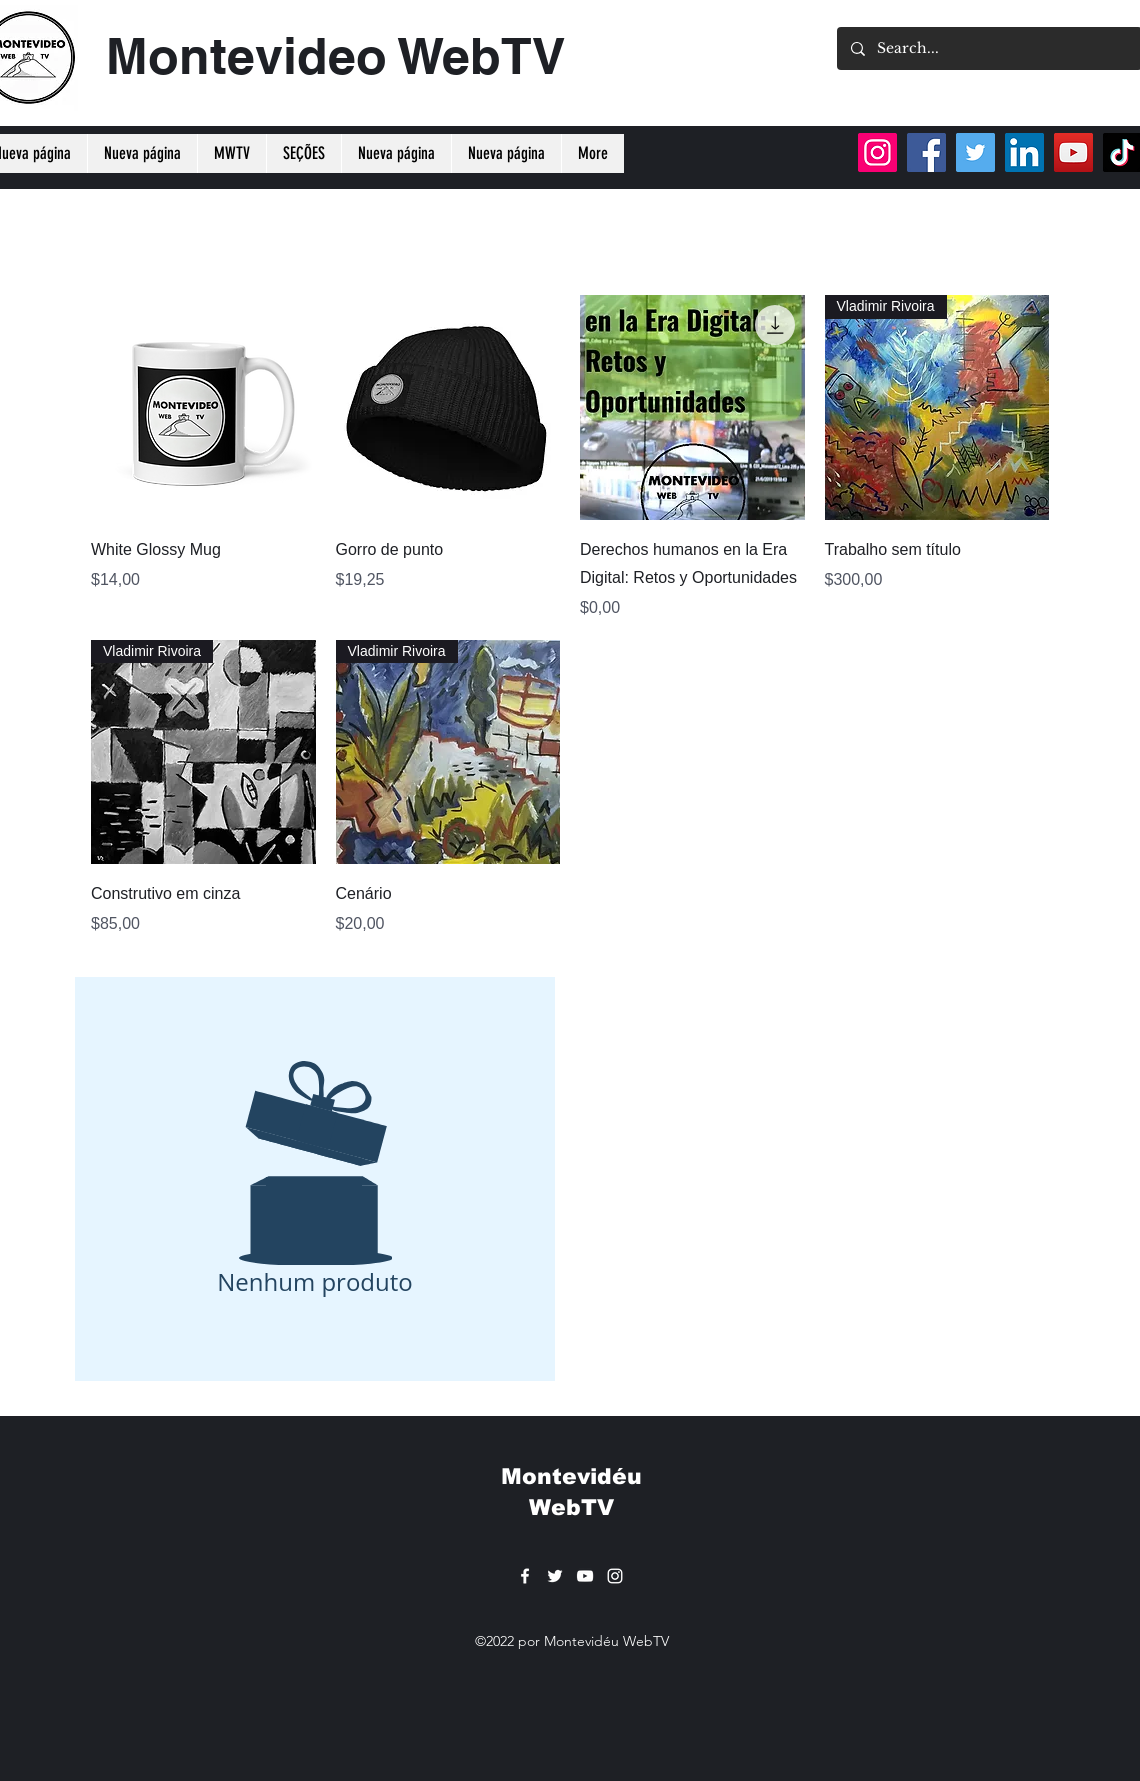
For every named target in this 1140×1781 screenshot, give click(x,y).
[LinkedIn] (1024, 152)
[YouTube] (1073, 152)
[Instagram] (877, 152)
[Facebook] (926, 152)
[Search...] (988, 48)
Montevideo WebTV (335, 55)
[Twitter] (975, 152)
